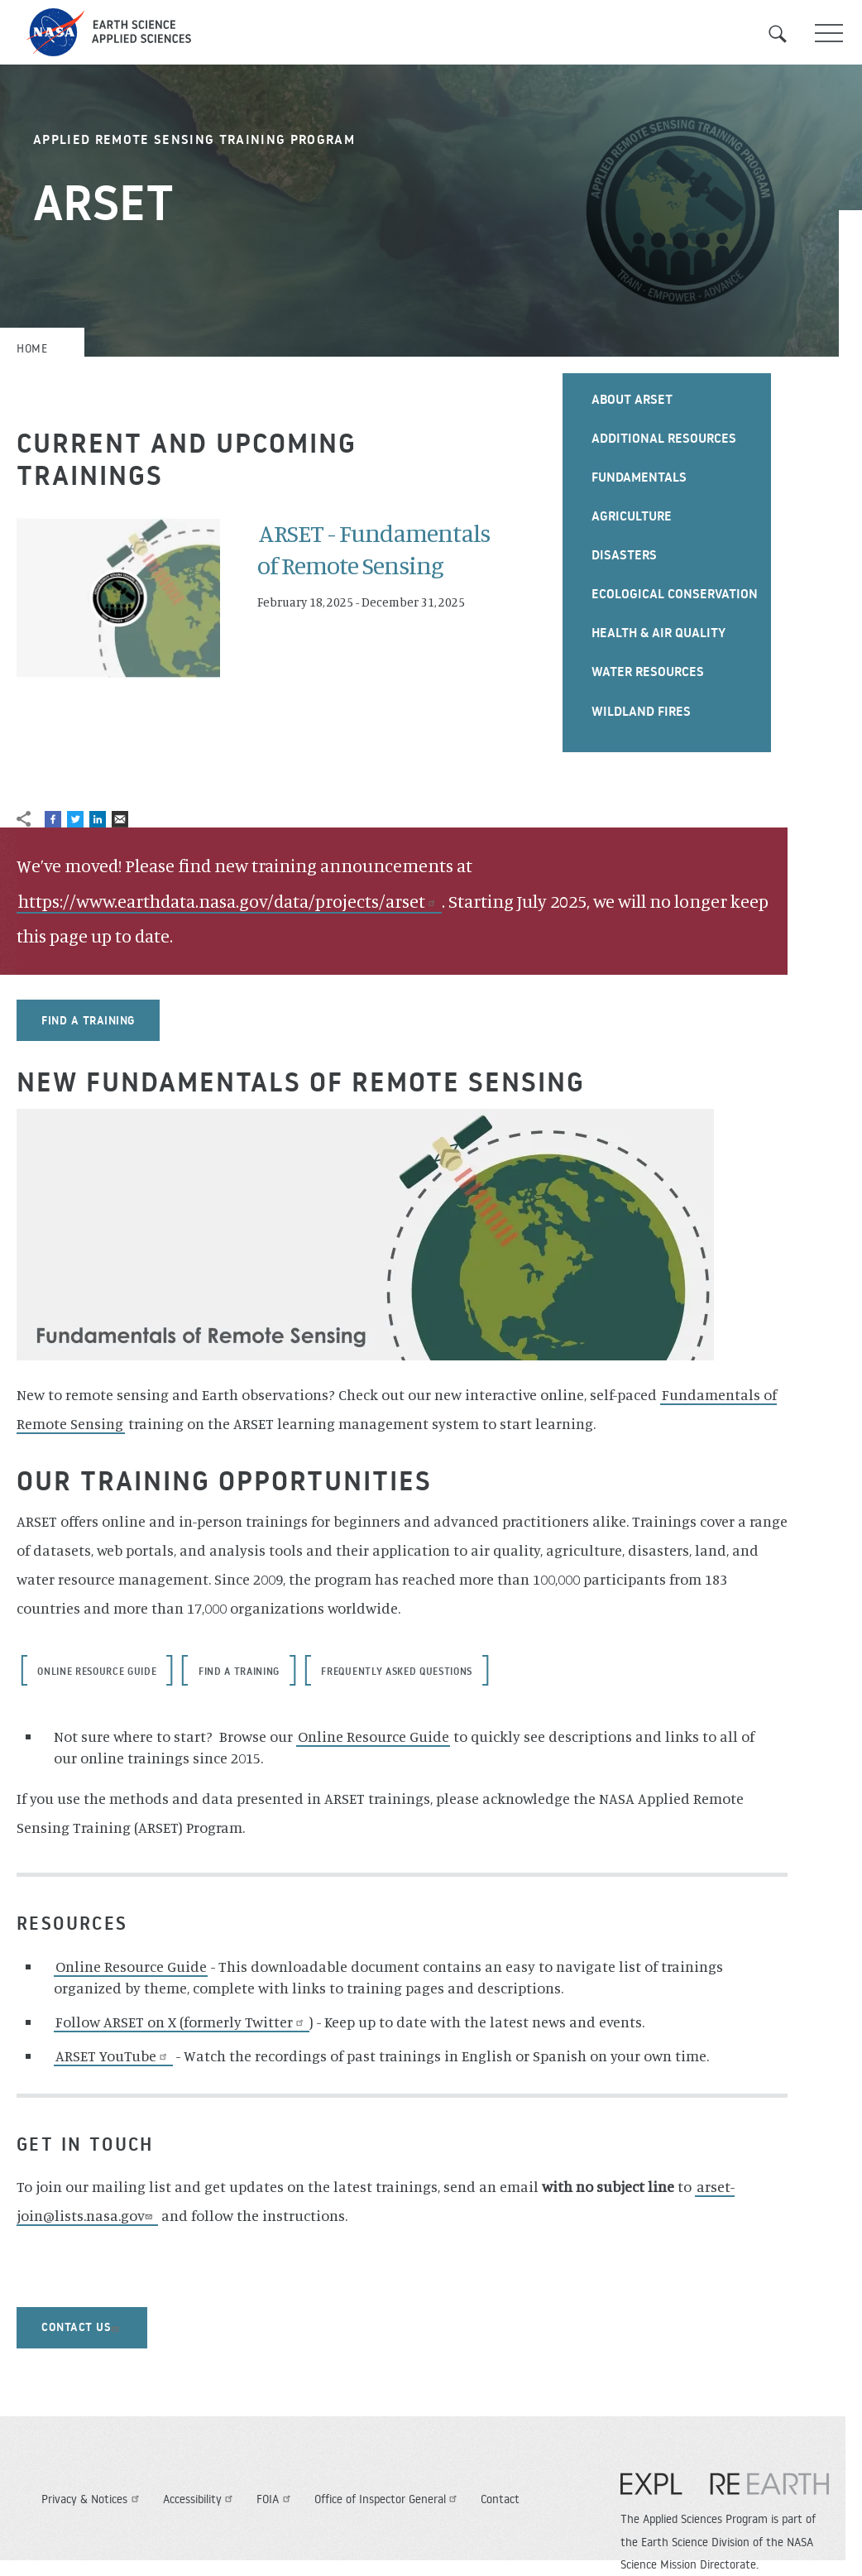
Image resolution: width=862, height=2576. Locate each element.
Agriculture (631, 515)
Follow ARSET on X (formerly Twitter (182, 2021)
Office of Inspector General (388, 2499)
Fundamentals (639, 477)
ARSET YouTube (113, 2055)
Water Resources (647, 671)
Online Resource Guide (96, 1671)
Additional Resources (663, 438)
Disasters (624, 554)
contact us (81, 2327)
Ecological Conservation (674, 593)
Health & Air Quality (658, 632)
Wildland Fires (641, 711)
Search (787, 34)
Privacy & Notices (92, 2499)
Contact (500, 2499)
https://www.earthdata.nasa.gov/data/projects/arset (229, 901)
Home (32, 348)
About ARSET (632, 399)
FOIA (275, 2499)
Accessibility (200, 2499)
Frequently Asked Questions (396, 1671)
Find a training (88, 1020)
